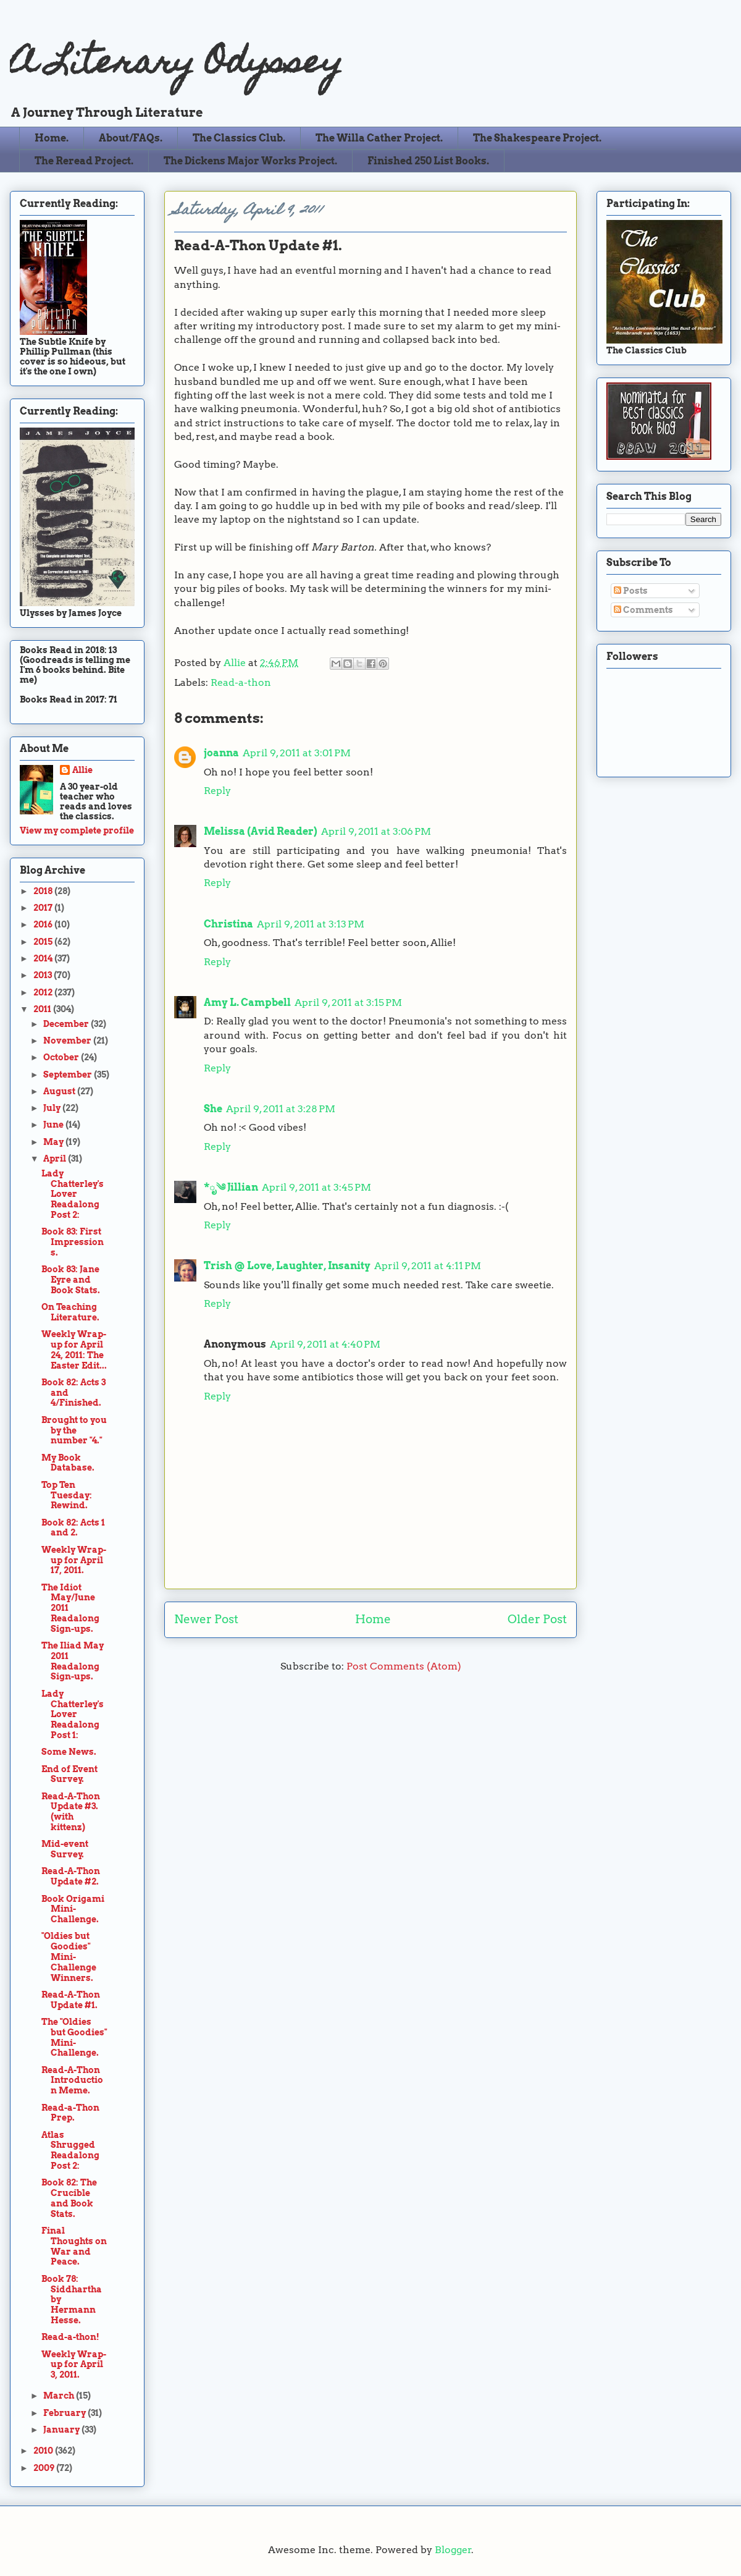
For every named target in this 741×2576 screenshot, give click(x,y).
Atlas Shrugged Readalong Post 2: (70, 2150)
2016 (43, 924)
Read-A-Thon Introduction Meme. (72, 2080)
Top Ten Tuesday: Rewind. (66, 1495)
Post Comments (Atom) (403, 1666)
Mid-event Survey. (64, 1849)
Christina (228, 924)
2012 (43, 992)
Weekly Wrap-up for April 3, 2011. (73, 2364)
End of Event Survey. (69, 1774)
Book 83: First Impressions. (72, 1242)
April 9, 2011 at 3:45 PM (316, 1187)
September (68, 1074)
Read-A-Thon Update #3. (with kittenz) (70, 1811)
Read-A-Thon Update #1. (70, 2000)
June (54, 1125)
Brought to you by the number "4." (74, 1430)
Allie (236, 663)
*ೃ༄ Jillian (231, 1187)
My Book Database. (67, 1463)
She (213, 1109)
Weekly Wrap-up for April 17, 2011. (73, 1560)
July (52, 1108)
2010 (44, 2451)
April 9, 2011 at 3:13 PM (310, 924)
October (62, 1057)
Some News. (68, 1752)
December (67, 1024)
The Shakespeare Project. (537, 138)
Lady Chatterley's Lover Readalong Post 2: (72, 1194)
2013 (43, 975)
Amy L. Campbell (247, 1002)
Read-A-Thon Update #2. (70, 1876)
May (54, 1142)
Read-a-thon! (70, 2337)
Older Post (537, 1619)
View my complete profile (77, 830)
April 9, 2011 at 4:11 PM (427, 1266)
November (68, 1040)
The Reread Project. (84, 161)
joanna (221, 753)
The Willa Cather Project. (379, 138)
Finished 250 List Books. (428, 161)
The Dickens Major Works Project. (250, 161)
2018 (43, 891)
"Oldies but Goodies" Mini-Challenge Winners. (68, 1956)
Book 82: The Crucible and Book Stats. (69, 2197)
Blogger (453, 2550)
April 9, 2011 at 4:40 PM (325, 1344)
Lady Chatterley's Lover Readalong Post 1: (72, 1714)
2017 (43, 908)
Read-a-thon (241, 682)
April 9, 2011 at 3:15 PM (348, 1002)
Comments (643, 610)
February (65, 2413)
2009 (44, 2468)
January (62, 2430)
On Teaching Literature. (70, 1312)
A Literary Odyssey (176, 65)
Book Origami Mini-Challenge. (72, 1909)
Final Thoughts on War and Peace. (74, 2246)
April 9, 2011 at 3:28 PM (280, 1109)
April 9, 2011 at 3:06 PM (376, 831)
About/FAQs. (130, 138)
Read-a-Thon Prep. (70, 2113)
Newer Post (206, 1619)
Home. (52, 138)
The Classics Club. (239, 138)
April (55, 1158)
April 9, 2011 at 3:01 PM (297, 753)
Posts (631, 591)
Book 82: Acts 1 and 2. (73, 1528)
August (60, 1091)
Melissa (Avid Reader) (260, 831)
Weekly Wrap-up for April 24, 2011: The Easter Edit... (74, 1349)
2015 (43, 942)
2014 (43, 958)
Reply (217, 790)
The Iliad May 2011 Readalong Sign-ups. (72, 1661)
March (59, 2396)
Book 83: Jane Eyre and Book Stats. (70, 1279)
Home (373, 1619)
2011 (43, 1009)
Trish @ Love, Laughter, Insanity (287, 1266)
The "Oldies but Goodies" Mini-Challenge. (74, 2037)
